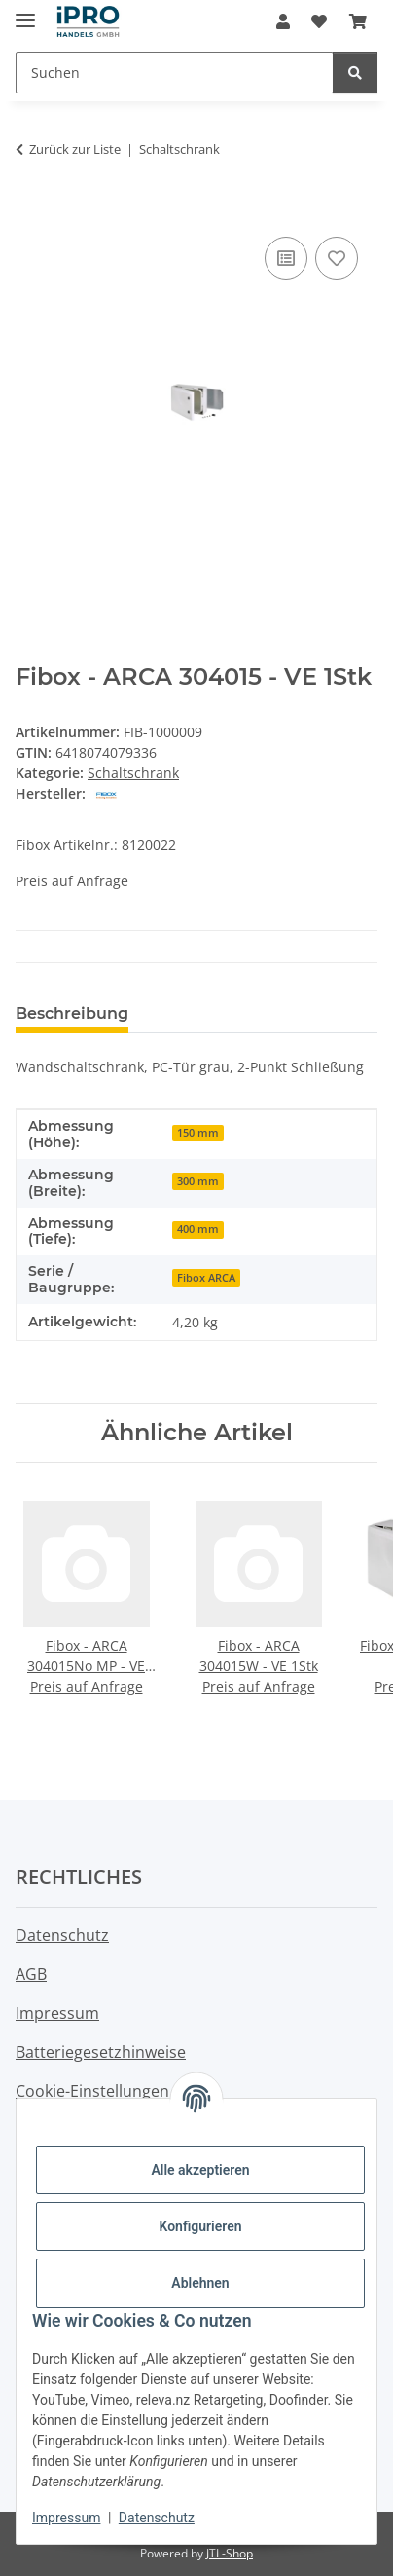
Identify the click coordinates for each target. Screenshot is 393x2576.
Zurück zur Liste (75, 149)
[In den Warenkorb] (31, 210)
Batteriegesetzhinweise (101, 2052)
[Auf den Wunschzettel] (336, 258)
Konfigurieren (200, 2226)
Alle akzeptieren (200, 2170)
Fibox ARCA (206, 1278)
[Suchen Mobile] (175, 72)
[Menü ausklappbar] (25, 12)
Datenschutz (157, 2517)
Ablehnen (200, 2283)
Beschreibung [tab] (72, 1013)
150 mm (198, 1132)
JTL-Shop (229, 2553)
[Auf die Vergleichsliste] (286, 258)
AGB (31, 1974)
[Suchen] (355, 72)
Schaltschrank (133, 773)
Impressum (66, 2517)
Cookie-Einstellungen (92, 2091)
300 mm (198, 1181)
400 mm (198, 1229)
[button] (283, 21)
